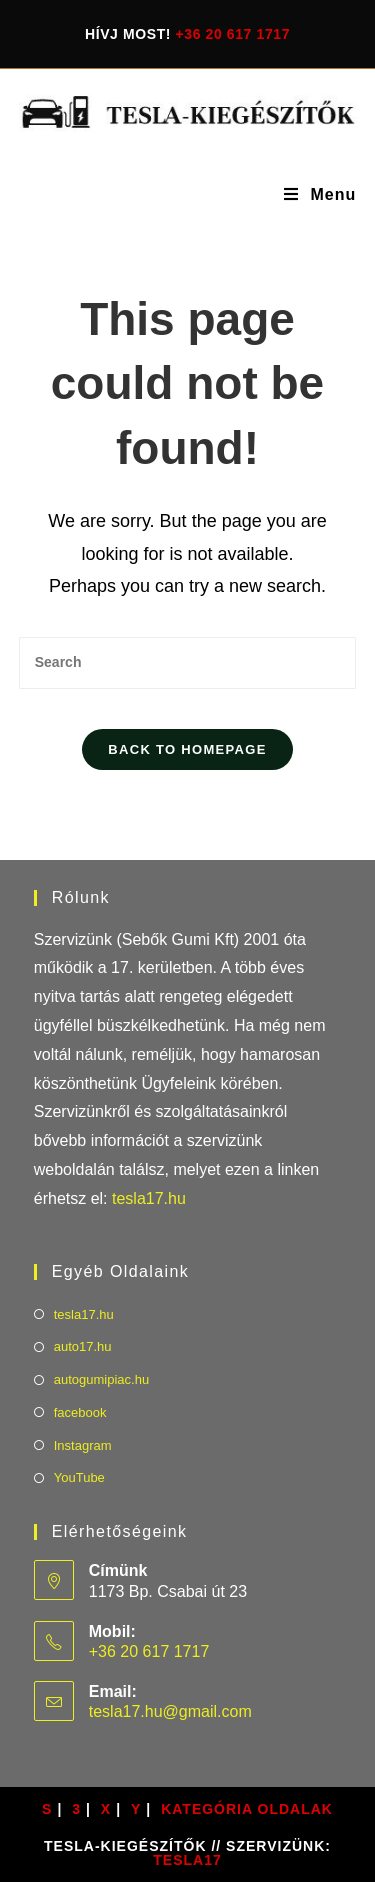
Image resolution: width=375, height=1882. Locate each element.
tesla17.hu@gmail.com (170, 1711)
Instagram (83, 1445)
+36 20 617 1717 (233, 34)
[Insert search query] (188, 662)
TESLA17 (187, 1860)
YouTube (79, 1477)
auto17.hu (83, 1346)
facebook (80, 1412)
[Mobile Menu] (320, 195)
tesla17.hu (149, 1198)
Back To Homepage (187, 749)
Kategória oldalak (247, 1809)
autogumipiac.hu (101, 1379)
